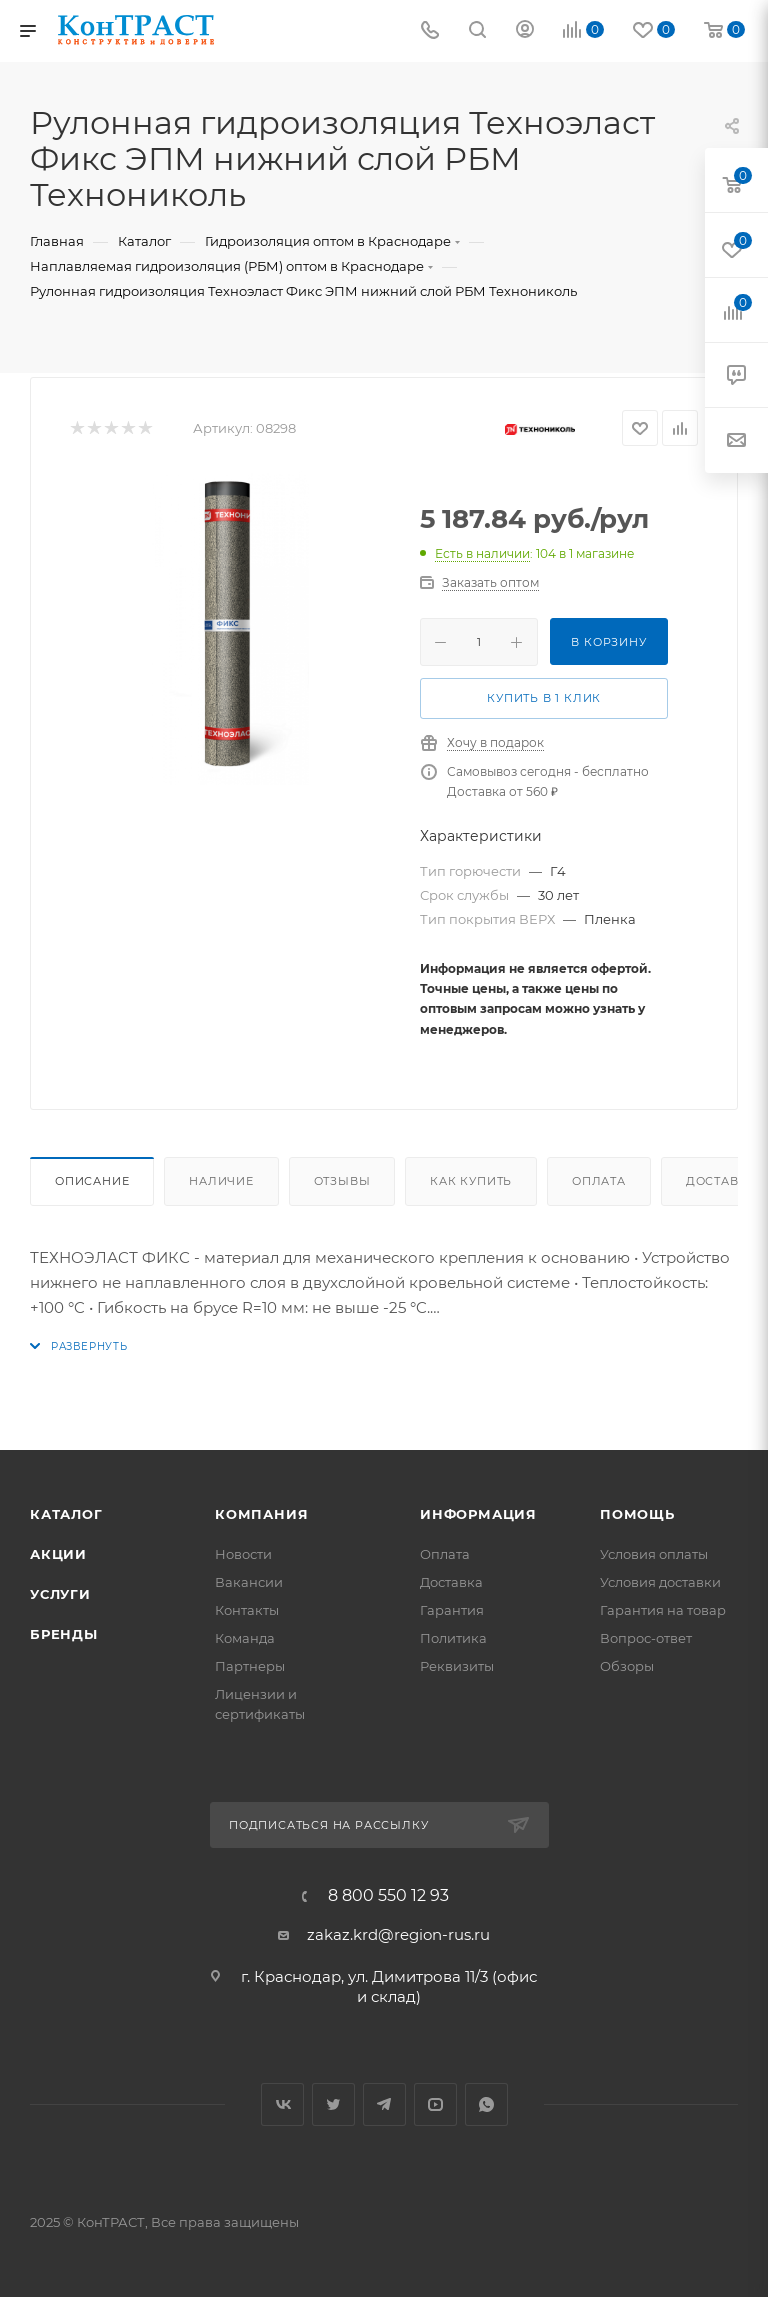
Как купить (471, 1181)
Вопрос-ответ (646, 1638)
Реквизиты (457, 1666)
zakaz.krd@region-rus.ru (398, 1934)
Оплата (599, 1181)
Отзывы (342, 1181)
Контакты (247, 1610)
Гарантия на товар (663, 1610)
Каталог (66, 1514)
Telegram (384, 2104)
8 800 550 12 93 (388, 1896)
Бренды (64, 1634)
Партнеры (250, 1666)
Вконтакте (282, 2104)
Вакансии (249, 1582)
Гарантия (452, 1610)
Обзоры (627, 1666)
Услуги (60, 1594)
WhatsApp (486, 2104)
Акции (58, 1554)
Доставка (451, 1582)
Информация (478, 1514)
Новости (243, 1554)
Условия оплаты (654, 1554)
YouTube (435, 2104)
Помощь (637, 1514)
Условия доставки (660, 1582)
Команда (245, 1638)
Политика (453, 1638)
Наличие (221, 1181)
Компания (261, 1514)
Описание (92, 1181)
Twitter (333, 2104)
